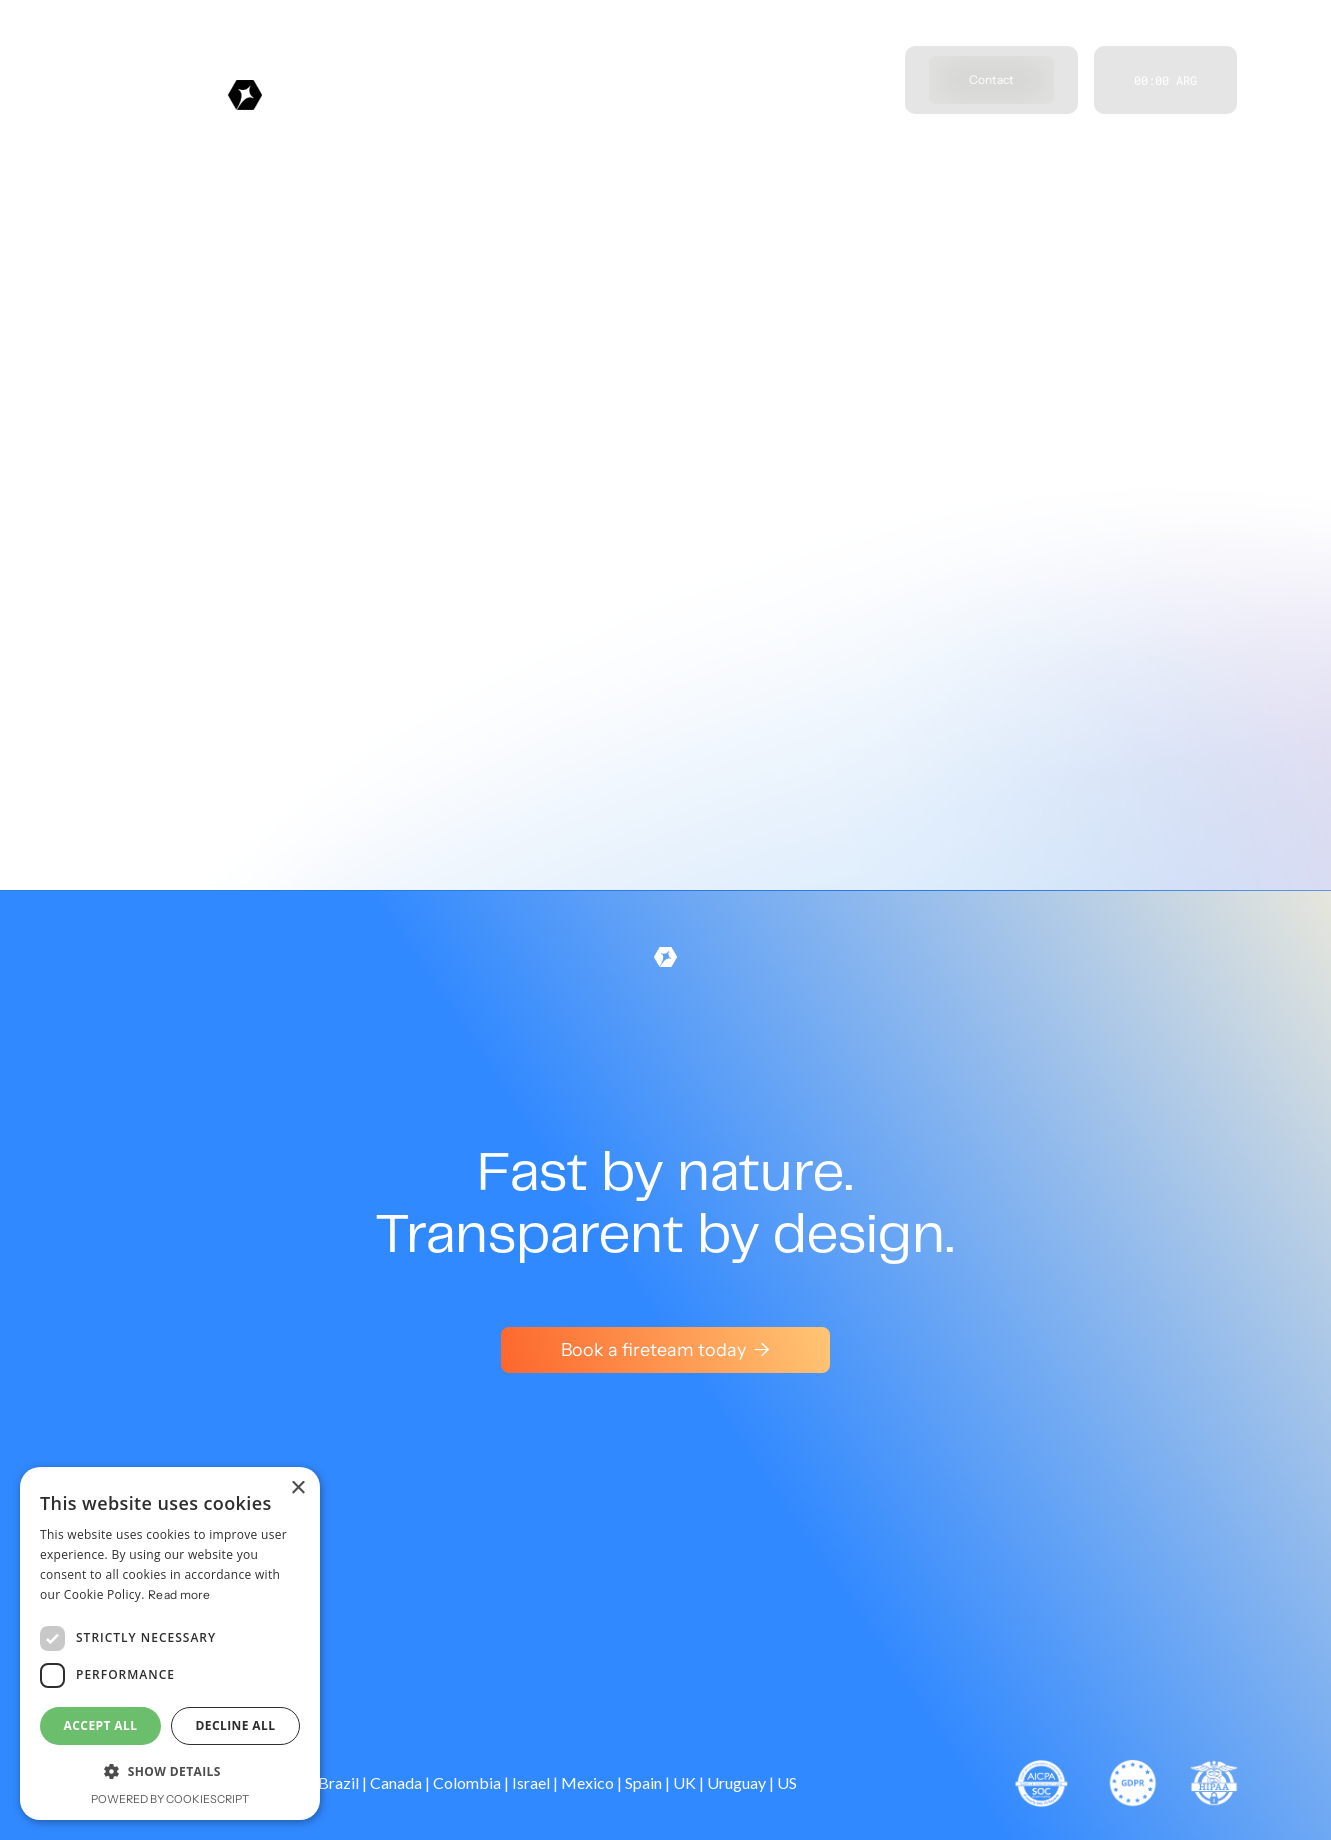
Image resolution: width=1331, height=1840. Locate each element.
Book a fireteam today (665, 1350)
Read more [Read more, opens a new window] (179, 1594)
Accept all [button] (101, 1725)
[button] (170, 1772)
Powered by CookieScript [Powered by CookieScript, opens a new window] (170, 1799)
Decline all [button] (236, 1725)
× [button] (297, 1488)
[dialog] (170, 1643)
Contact (991, 79)
